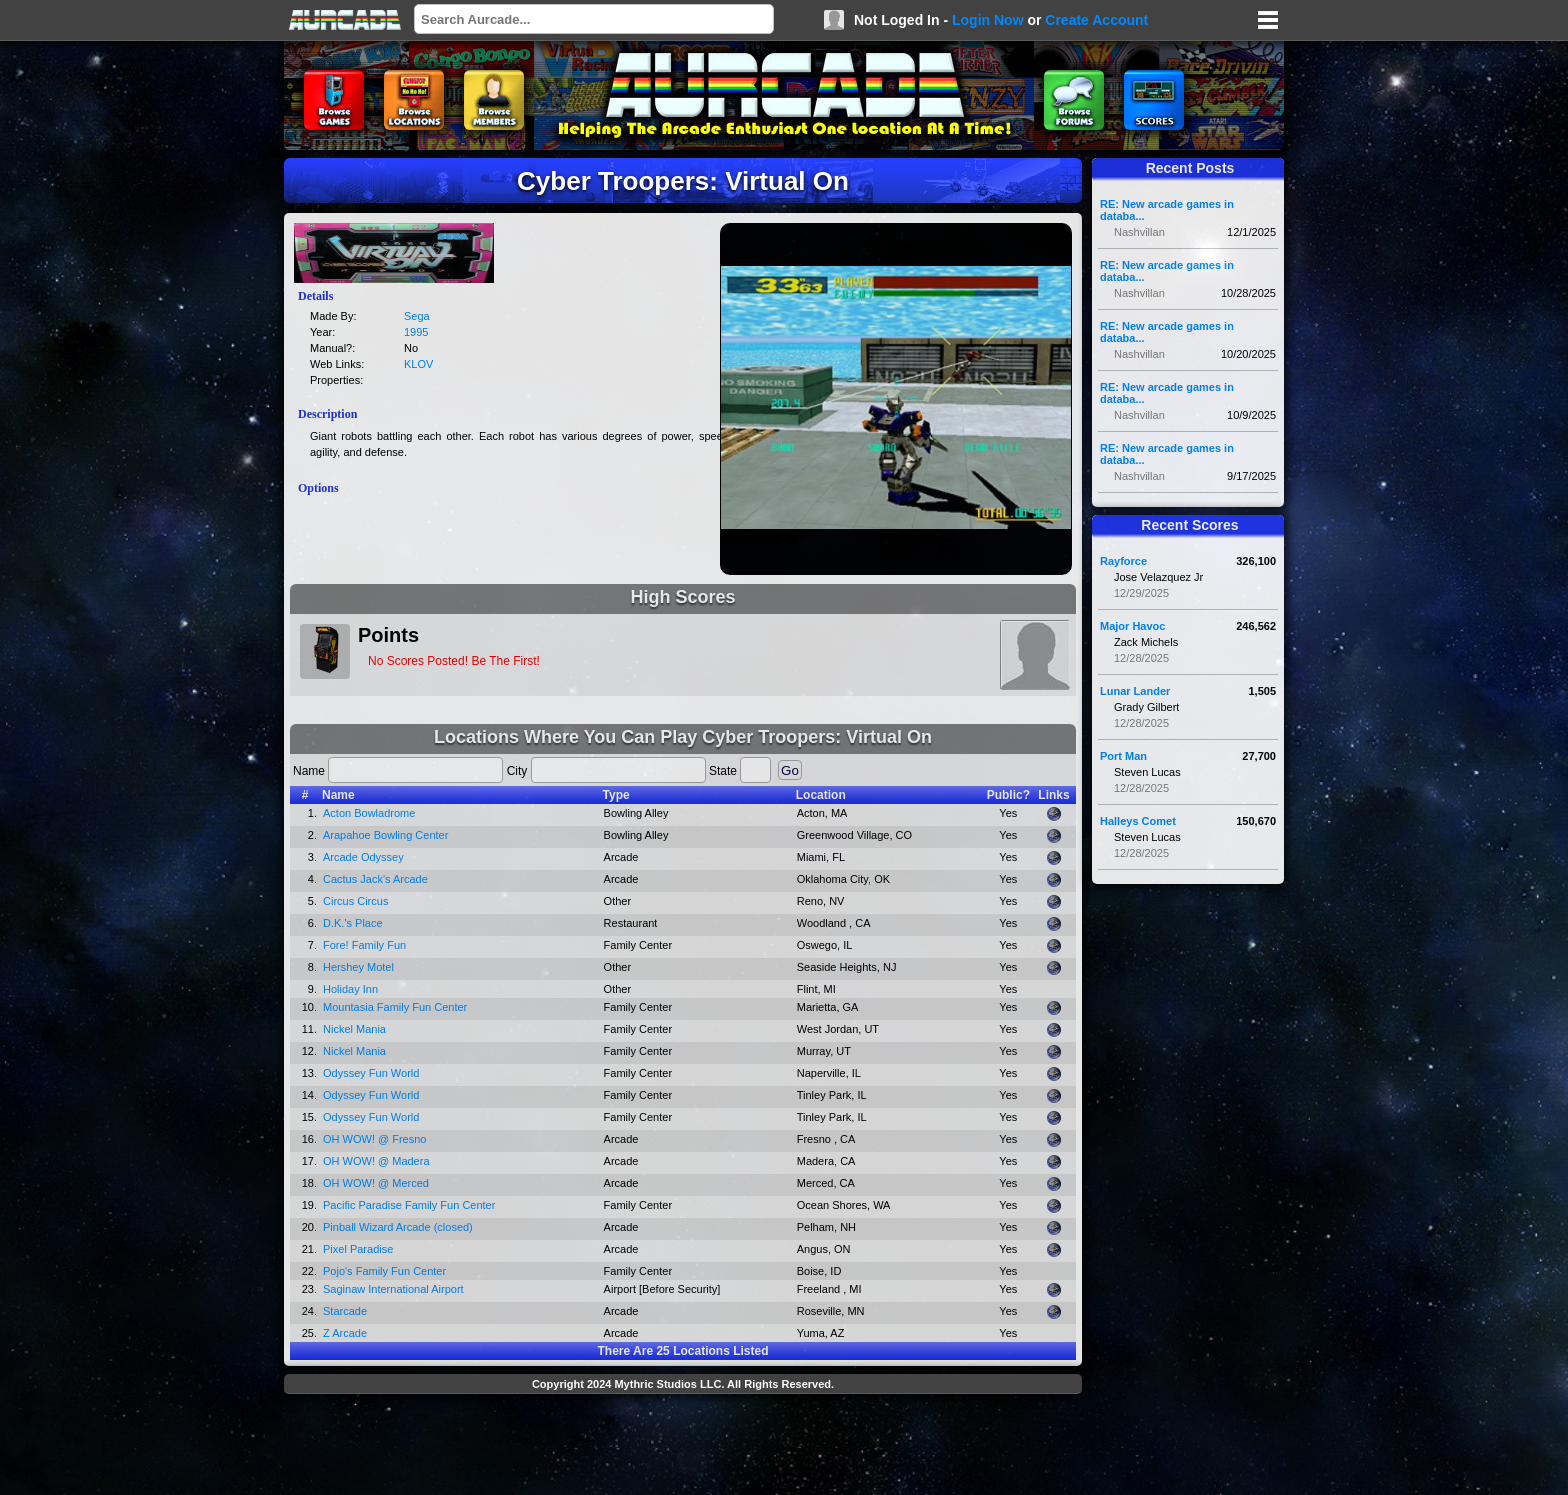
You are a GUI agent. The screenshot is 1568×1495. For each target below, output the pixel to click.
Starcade (345, 1311)
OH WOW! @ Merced (376, 1183)
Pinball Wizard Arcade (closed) (398, 1227)
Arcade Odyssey (363, 857)
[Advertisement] (683, 1447)
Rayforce (1123, 561)
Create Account (1096, 20)
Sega (417, 316)
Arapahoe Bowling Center (385, 835)
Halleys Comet (1138, 821)
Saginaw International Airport (393, 1289)
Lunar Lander (1135, 691)
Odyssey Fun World (371, 1073)
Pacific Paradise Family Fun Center (409, 1205)
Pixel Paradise (358, 1249)
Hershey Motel (358, 967)
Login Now (988, 20)
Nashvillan (1139, 232)
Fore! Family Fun (364, 945)
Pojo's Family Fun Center (384, 1271)
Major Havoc (1132, 626)
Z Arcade (345, 1333)
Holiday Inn (350, 989)
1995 (416, 332)
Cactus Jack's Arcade (375, 879)
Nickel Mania (354, 1029)
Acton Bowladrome (369, 813)
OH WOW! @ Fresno (374, 1139)
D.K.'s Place (353, 923)
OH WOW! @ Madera (376, 1161)
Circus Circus (355, 901)
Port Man (1123, 756)
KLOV (418, 364)
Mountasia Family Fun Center (395, 1007)
